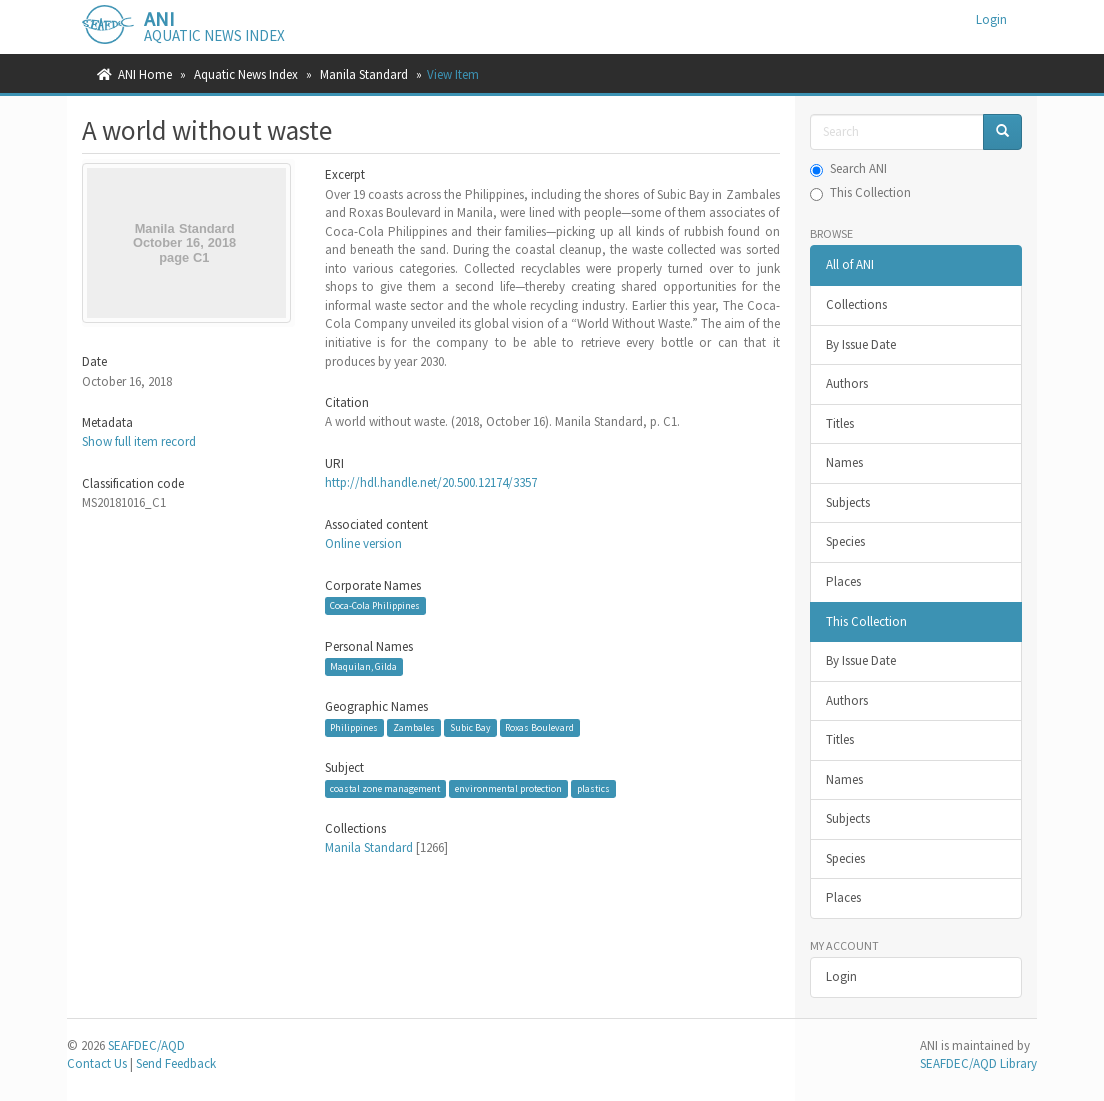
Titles (840, 423)
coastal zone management (385, 788)
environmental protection (508, 788)
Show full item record (139, 441)
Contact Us (97, 1063)
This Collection (860, 192)
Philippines (354, 727)
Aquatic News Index (246, 74)
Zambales (414, 727)
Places (843, 581)
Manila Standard (364, 74)
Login (841, 976)
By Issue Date (861, 344)
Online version (363, 543)
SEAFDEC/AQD (146, 1045)
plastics (593, 788)
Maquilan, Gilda (363, 666)
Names (844, 462)
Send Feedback (176, 1063)
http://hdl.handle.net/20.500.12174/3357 (431, 482)
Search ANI (848, 168)
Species (845, 541)
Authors (847, 383)
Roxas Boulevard (539, 727)
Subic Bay (470, 727)
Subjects (848, 502)
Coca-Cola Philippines (375, 605)
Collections (856, 304)
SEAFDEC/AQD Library (978, 1063)
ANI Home (145, 74)
